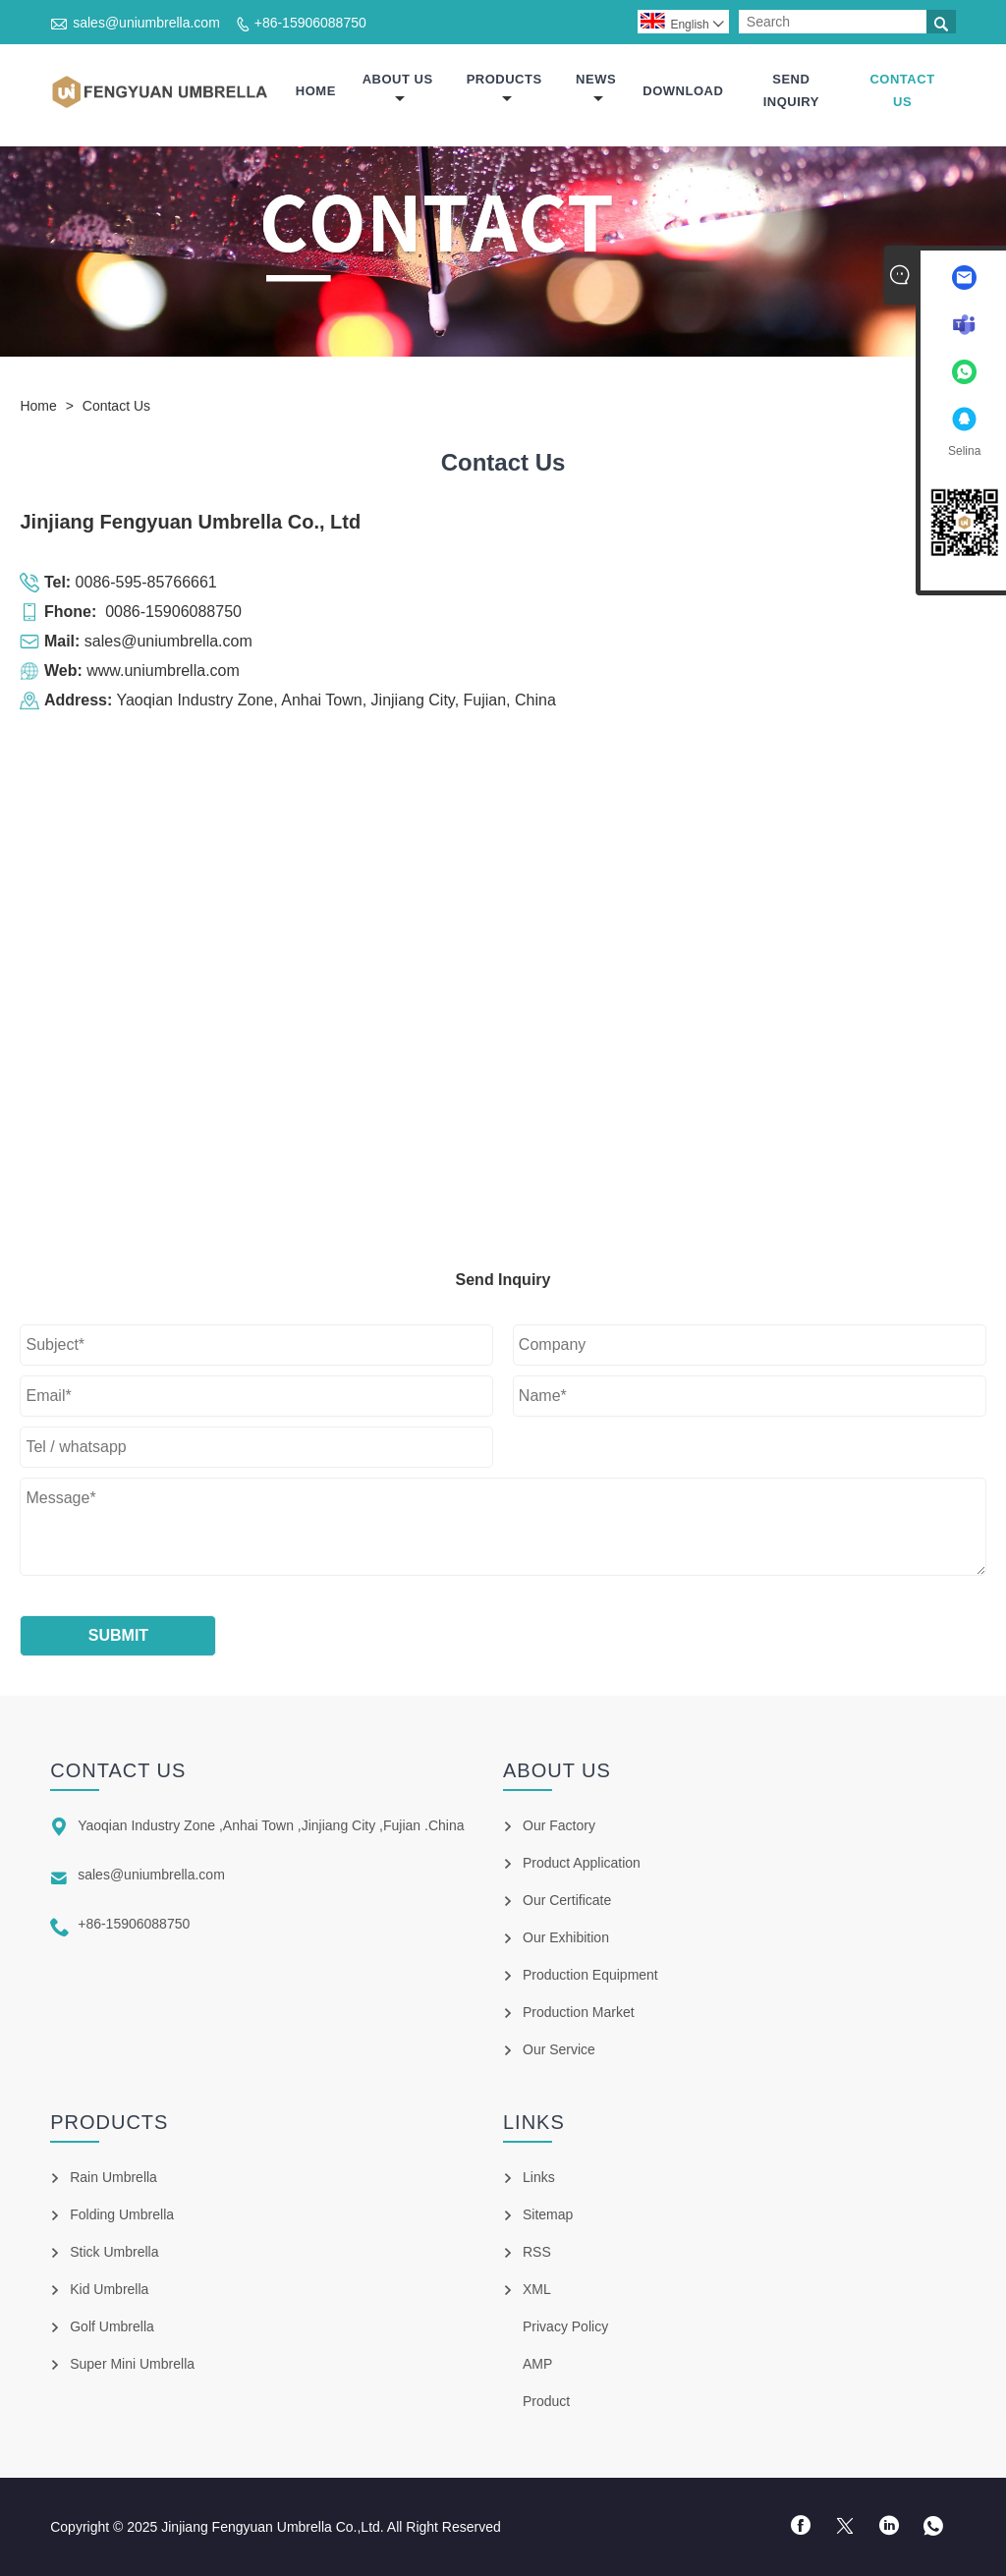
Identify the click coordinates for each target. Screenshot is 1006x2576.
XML (537, 2289)
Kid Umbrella (109, 2289)
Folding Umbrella (122, 2214)
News (596, 89)
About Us (398, 89)
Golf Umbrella (112, 2326)
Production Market (579, 2012)
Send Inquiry (791, 90)
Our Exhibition (566, 1937)
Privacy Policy (565, 2326)
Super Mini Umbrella (132, 2364)
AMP (537, 2364)
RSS (537, 2252)
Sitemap (548, 2214)
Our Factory (559, 1825)
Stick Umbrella (114, 2252)
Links (539, 2177)
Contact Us (901, 90)
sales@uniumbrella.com (146, 22)
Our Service (559, 2049)
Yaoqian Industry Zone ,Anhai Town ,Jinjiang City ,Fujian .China (271, 1825)
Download (683, 91)
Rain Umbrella (113, 2177)
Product (546, 2401)
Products (504, 89)
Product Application (582, 1863)
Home (316, 91)
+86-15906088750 (310, 22)
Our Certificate (567, 1900)
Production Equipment (590, 1975)
